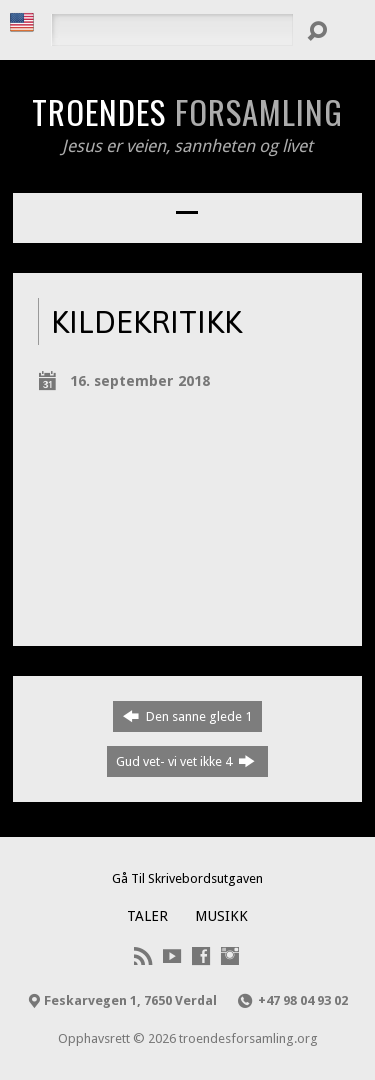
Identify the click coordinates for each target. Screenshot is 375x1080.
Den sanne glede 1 (187, 716)
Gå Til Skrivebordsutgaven (187, 878)
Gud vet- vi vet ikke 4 (185, 761)
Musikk (221, 916)
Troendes (187, 111)
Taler (147, 916)
